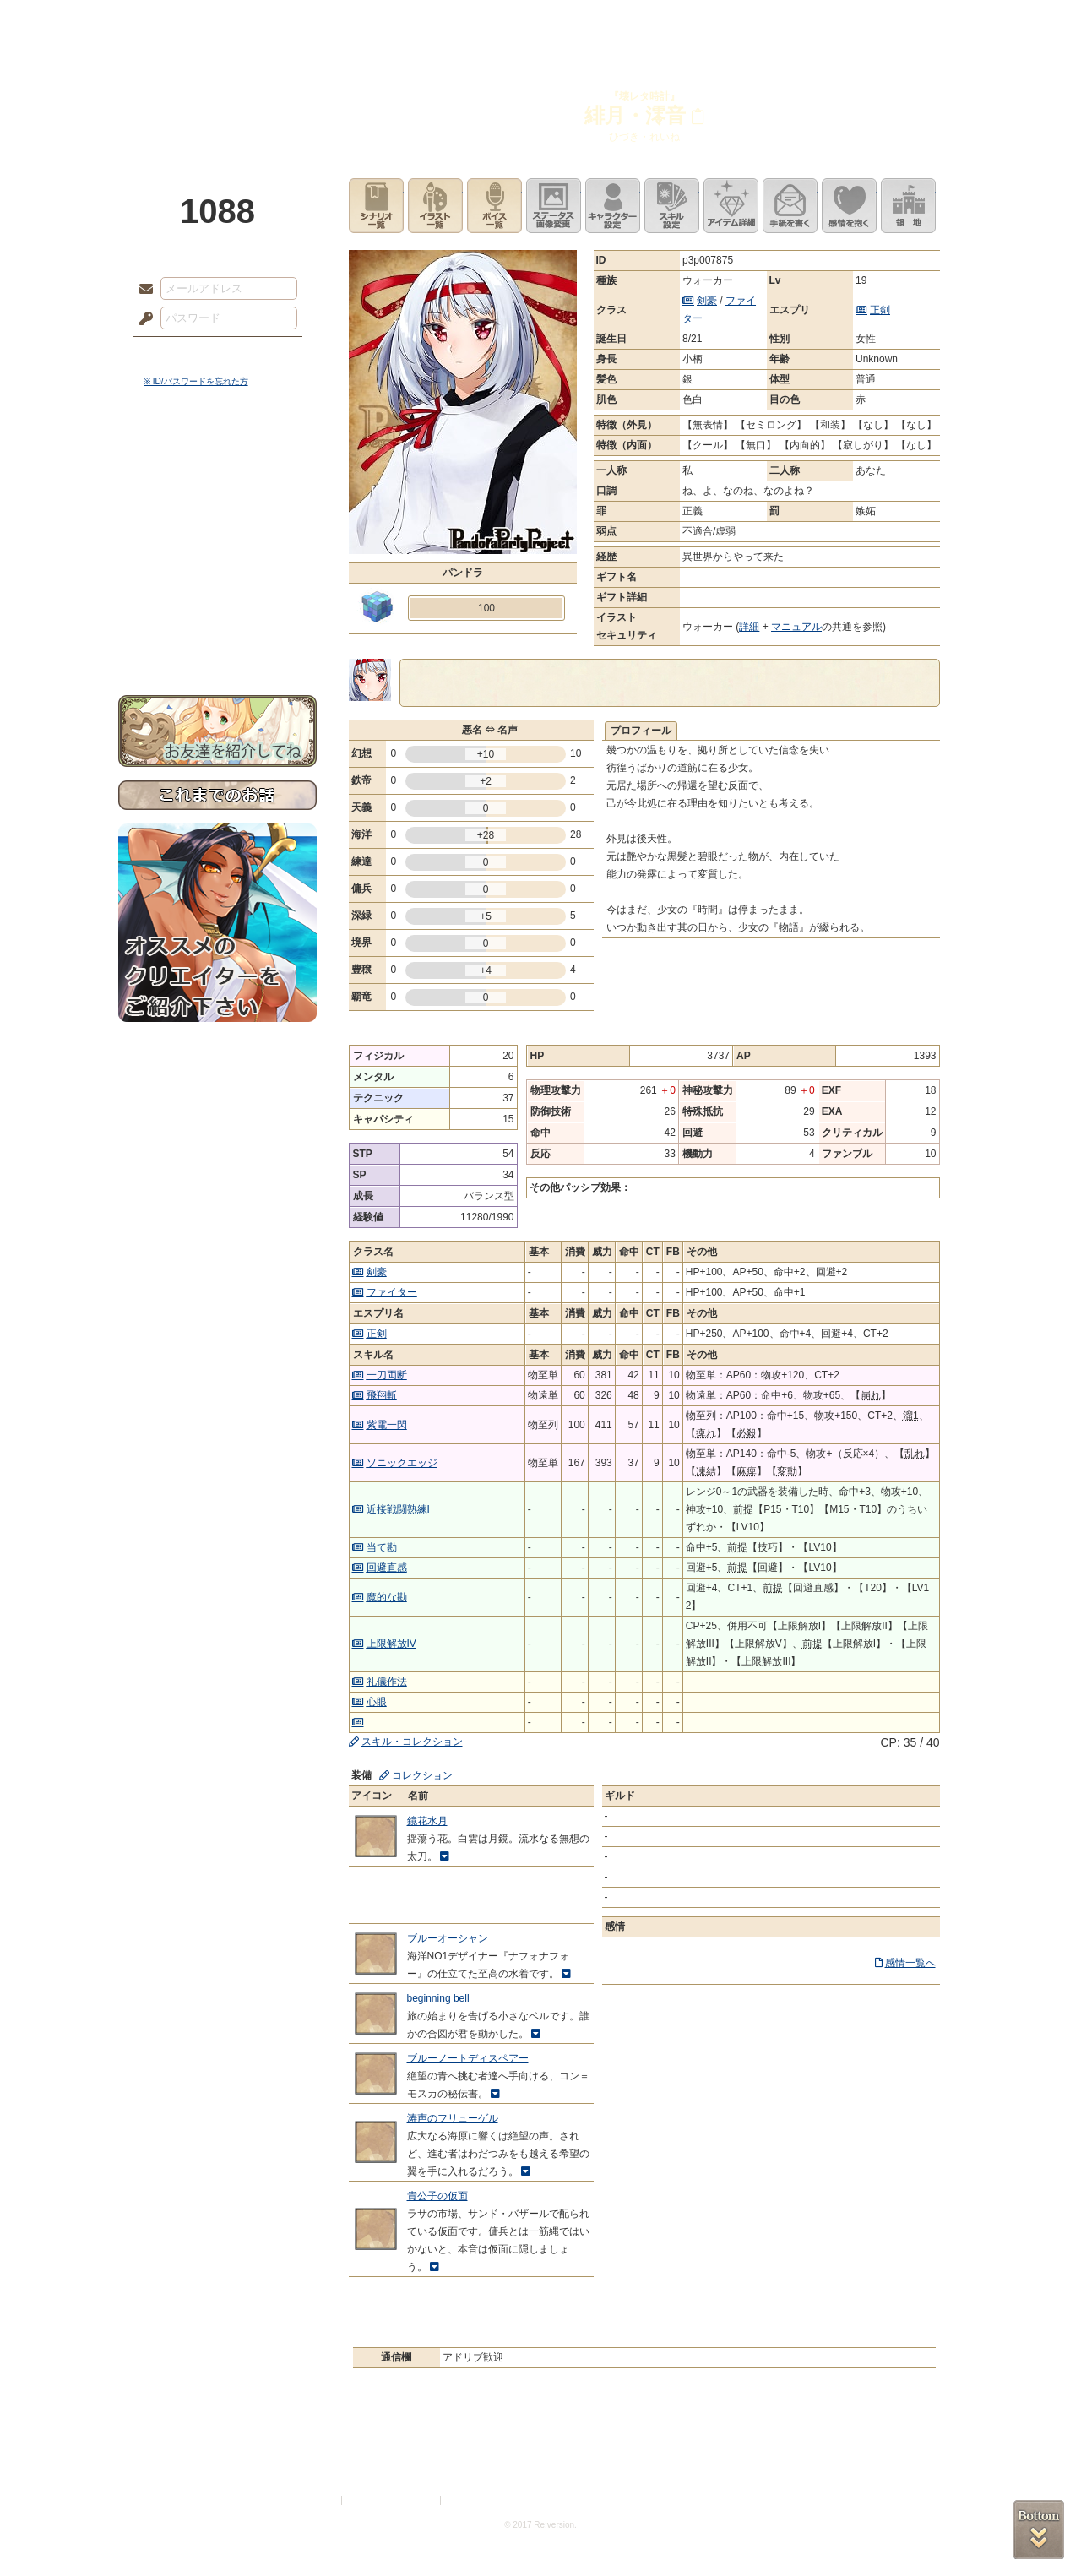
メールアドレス (142, 289)
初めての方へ (217, 613)
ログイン (177, 354)
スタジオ (660, 21)
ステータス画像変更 (553, 205)
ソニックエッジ (402, 1463)
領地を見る (908, 205)
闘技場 (901, 21)
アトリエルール (217, 566)
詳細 (749, 627)
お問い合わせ (217, 642)
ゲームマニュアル (217, 520)
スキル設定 (671, 205)
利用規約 (318, 2500)
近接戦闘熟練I (398, 1509)
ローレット (421, 21)
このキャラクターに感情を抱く (849, 205)
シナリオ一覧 (376, 205)
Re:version (760, 2500)
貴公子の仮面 (437, 2196)
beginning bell (438, 1998)
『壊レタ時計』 (644, 96)
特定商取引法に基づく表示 (500, 2500)
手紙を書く (790, 205)
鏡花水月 (427, 1821)
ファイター (392, 1292)
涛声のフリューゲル (452, 2118)
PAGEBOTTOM (1038, 2529)
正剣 (880, 310)
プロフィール (641, 730)
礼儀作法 (387, 1681)
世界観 (217, 461)
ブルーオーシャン (447, 1938)
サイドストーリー (217, 490)
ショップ (780, 21)
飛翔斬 (382, 1395)
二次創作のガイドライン (612, 2500)
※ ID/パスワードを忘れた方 (196, 381)
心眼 (377, 1702)
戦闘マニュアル (217, 587)
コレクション (422, 1775)
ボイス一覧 (494, 205)
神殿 (301, 21)
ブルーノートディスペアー (468, 2058)
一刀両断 (387, 1375)
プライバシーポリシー (392, 2500)
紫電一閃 (387, 1425)
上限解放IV (391, 1643)
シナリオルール (217, 545)
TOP (179, 21)
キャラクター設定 (612, 205)
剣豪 (707, 301)
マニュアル (796, 627)
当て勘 (382, 1547)
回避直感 (387, 1567)
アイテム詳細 (730, 205)
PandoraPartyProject (217, 93)
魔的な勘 (387, 1597)
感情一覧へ (910, 1963)
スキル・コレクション (412, 1741)
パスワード (142, 319)
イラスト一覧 (435, 205)
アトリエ (540, 21)
